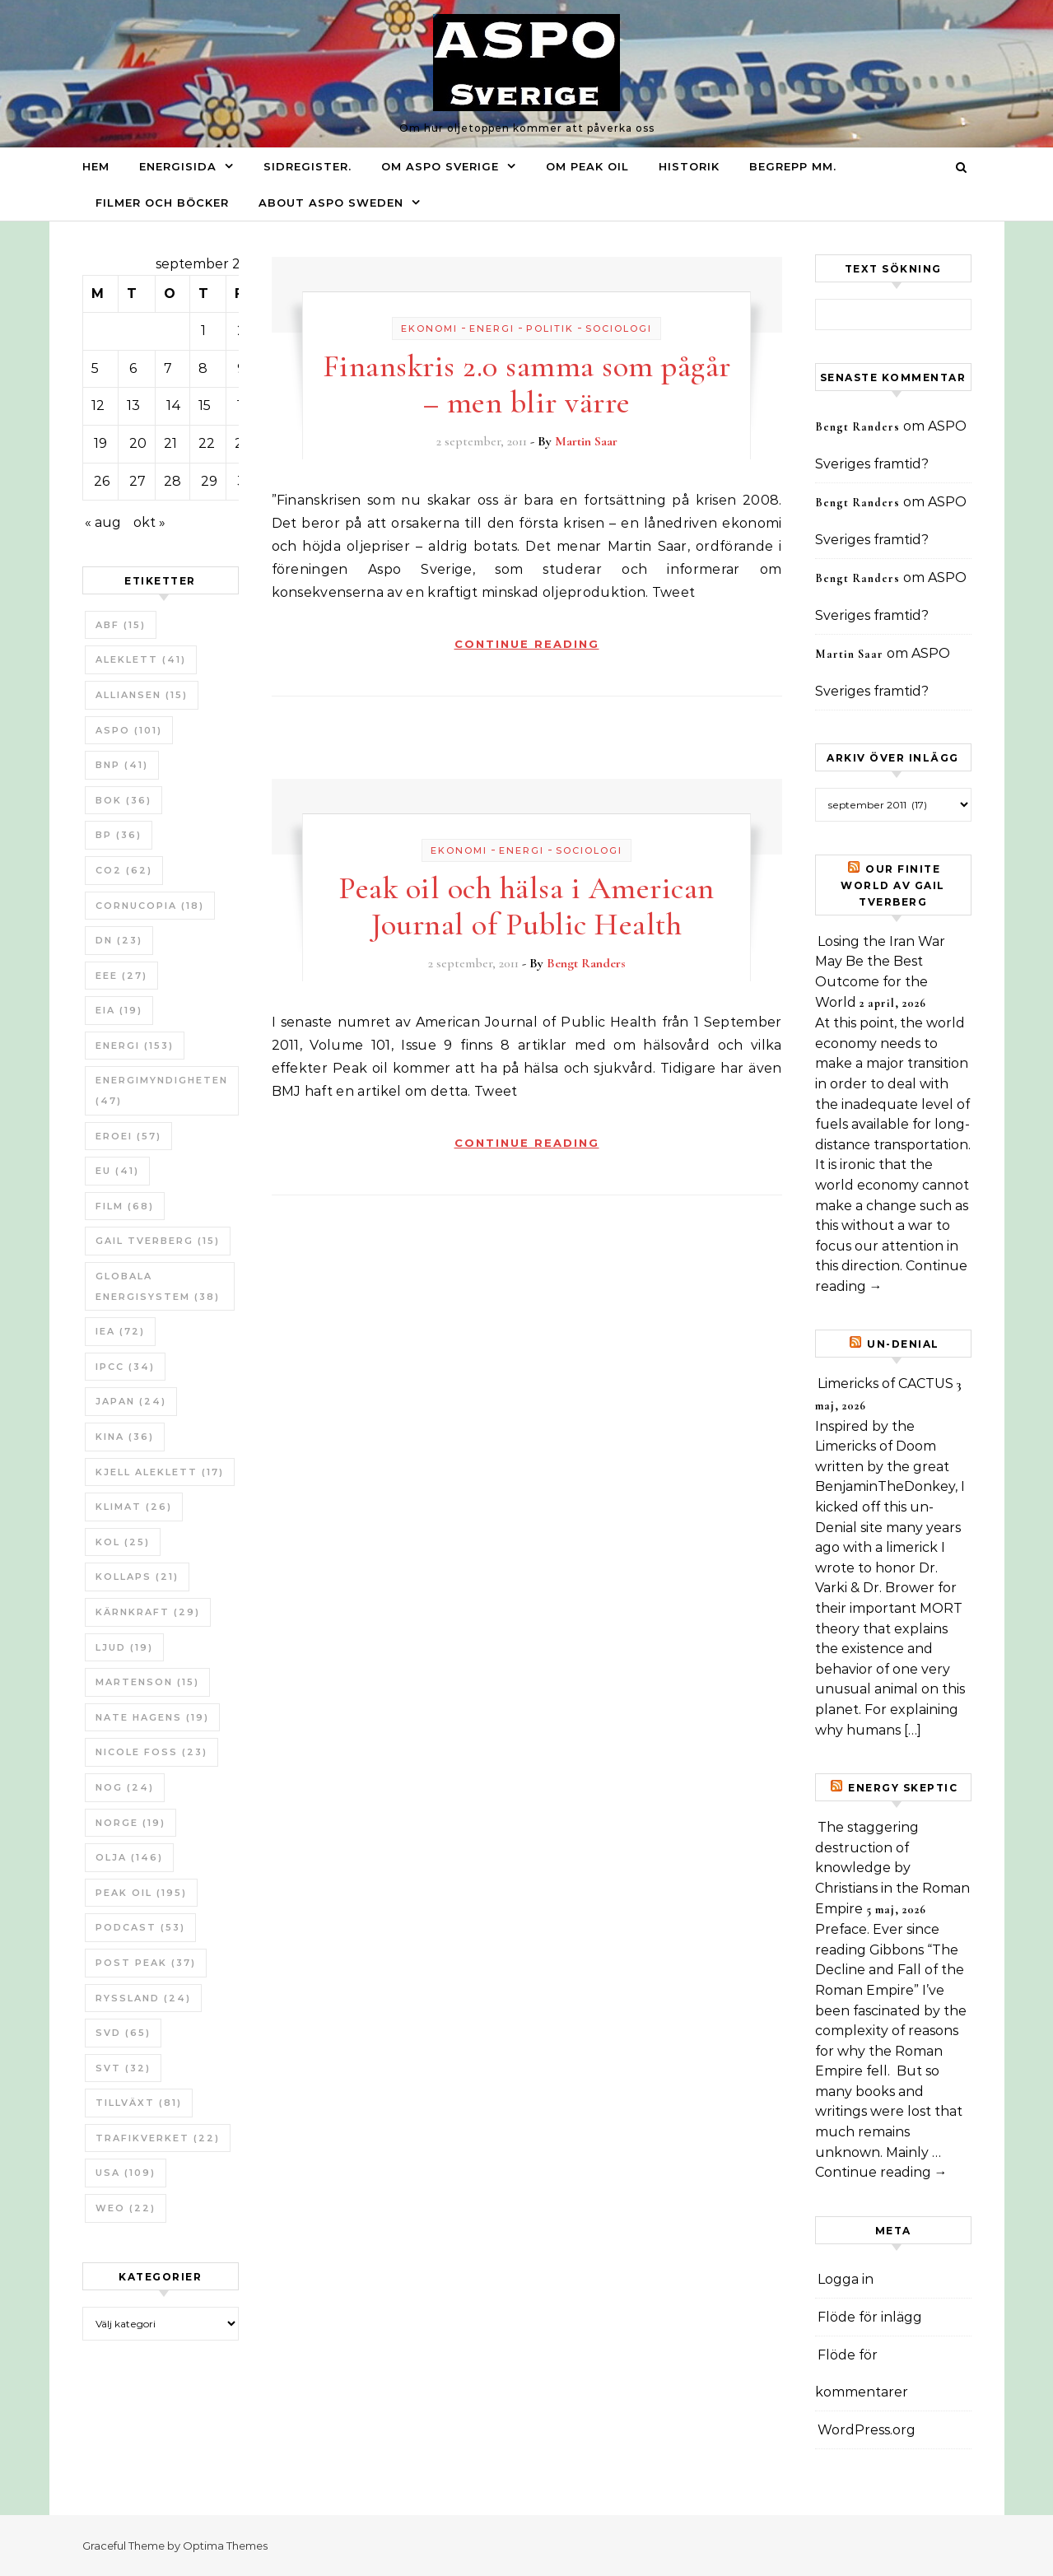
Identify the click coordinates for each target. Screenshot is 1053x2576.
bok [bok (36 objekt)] (123, 800)
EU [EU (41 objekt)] (117, 1170)
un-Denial (903, 1344)
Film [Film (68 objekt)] (125, 1206)
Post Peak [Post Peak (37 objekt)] (146, 1962)
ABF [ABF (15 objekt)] (121, 625)
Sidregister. (307, 166)
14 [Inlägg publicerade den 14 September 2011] (173, 405)
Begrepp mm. (792, 166)
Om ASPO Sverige (440, 166)
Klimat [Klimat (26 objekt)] (134, 1506)
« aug (103, 522)
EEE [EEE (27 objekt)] (121, 975)
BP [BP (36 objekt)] (119, 835)
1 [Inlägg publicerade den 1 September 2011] (203, 330)
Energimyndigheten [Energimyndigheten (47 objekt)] (162, 1090)
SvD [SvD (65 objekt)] (123, 2032)
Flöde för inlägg (870, 2317)
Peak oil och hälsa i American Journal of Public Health (526, 906)
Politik (550, 328)
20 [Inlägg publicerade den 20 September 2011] (138, 443)
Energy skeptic (902, 1788)
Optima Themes (225, 2545)
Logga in (846, 2279)
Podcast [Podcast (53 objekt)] (140, 1927)
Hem (95, 166)
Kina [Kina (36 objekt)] (125, 1436)
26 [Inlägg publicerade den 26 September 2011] (101, 481)
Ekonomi (429, 328)
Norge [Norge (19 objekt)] (130, 1822)
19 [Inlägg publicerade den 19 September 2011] (100, 443)
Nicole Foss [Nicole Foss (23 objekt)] (151, 1752)
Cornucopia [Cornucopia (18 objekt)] (150, 905)
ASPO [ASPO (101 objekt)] (129, 730)
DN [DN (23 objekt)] (119, 940)
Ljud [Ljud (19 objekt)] (124, 1647)
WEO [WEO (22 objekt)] (126, 2208)
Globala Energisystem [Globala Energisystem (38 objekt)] (158, 1286)
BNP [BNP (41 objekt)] (122, 765)
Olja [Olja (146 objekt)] (129, 1857)
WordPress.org (867, 2430)
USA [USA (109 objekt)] (126, 2172)
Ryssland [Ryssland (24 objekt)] (143, 1998)
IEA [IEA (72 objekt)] (120, 1331)
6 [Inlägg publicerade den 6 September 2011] (133, 368)
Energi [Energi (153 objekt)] (135, 1045)
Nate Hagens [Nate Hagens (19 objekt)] (152, 1717)
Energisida (178, 166)
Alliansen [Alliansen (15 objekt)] (142, 695)
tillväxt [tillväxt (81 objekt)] (139, 2102)
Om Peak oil (587, 166)
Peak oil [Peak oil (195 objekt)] (141, 1892)
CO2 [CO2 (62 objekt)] (124, 870)
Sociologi (618, 328)
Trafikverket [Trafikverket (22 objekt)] (158, 2138)
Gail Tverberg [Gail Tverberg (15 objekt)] (158, 1240)
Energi (492, 328)
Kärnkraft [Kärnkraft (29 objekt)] (148, 1612)
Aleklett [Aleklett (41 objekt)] (141, 659)
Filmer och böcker (162, 202)
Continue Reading (526, 643)
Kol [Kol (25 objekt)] (123, 1542)
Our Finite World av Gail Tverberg (893, 885)
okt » (149, 522)
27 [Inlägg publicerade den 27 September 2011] (137, 481)
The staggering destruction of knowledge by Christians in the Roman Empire (892, 1867)
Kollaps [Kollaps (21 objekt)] (137, 1576)
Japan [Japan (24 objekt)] (131, 1401)
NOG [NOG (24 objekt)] (125, 1787)
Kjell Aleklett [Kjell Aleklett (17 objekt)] (160, 1472)
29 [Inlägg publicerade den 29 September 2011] (209, 481)
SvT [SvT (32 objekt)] (123, 2068)
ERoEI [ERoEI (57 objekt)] (128, 1136)
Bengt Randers (586, 963)
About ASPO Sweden (331, 202)
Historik (689, 166)
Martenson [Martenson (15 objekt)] (147, 1682)
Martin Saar (586, 441)
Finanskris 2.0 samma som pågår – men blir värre (527, 384)
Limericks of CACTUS (885, 1383)
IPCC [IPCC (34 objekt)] (125, 1366)
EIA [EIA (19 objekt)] (119, 1010)
